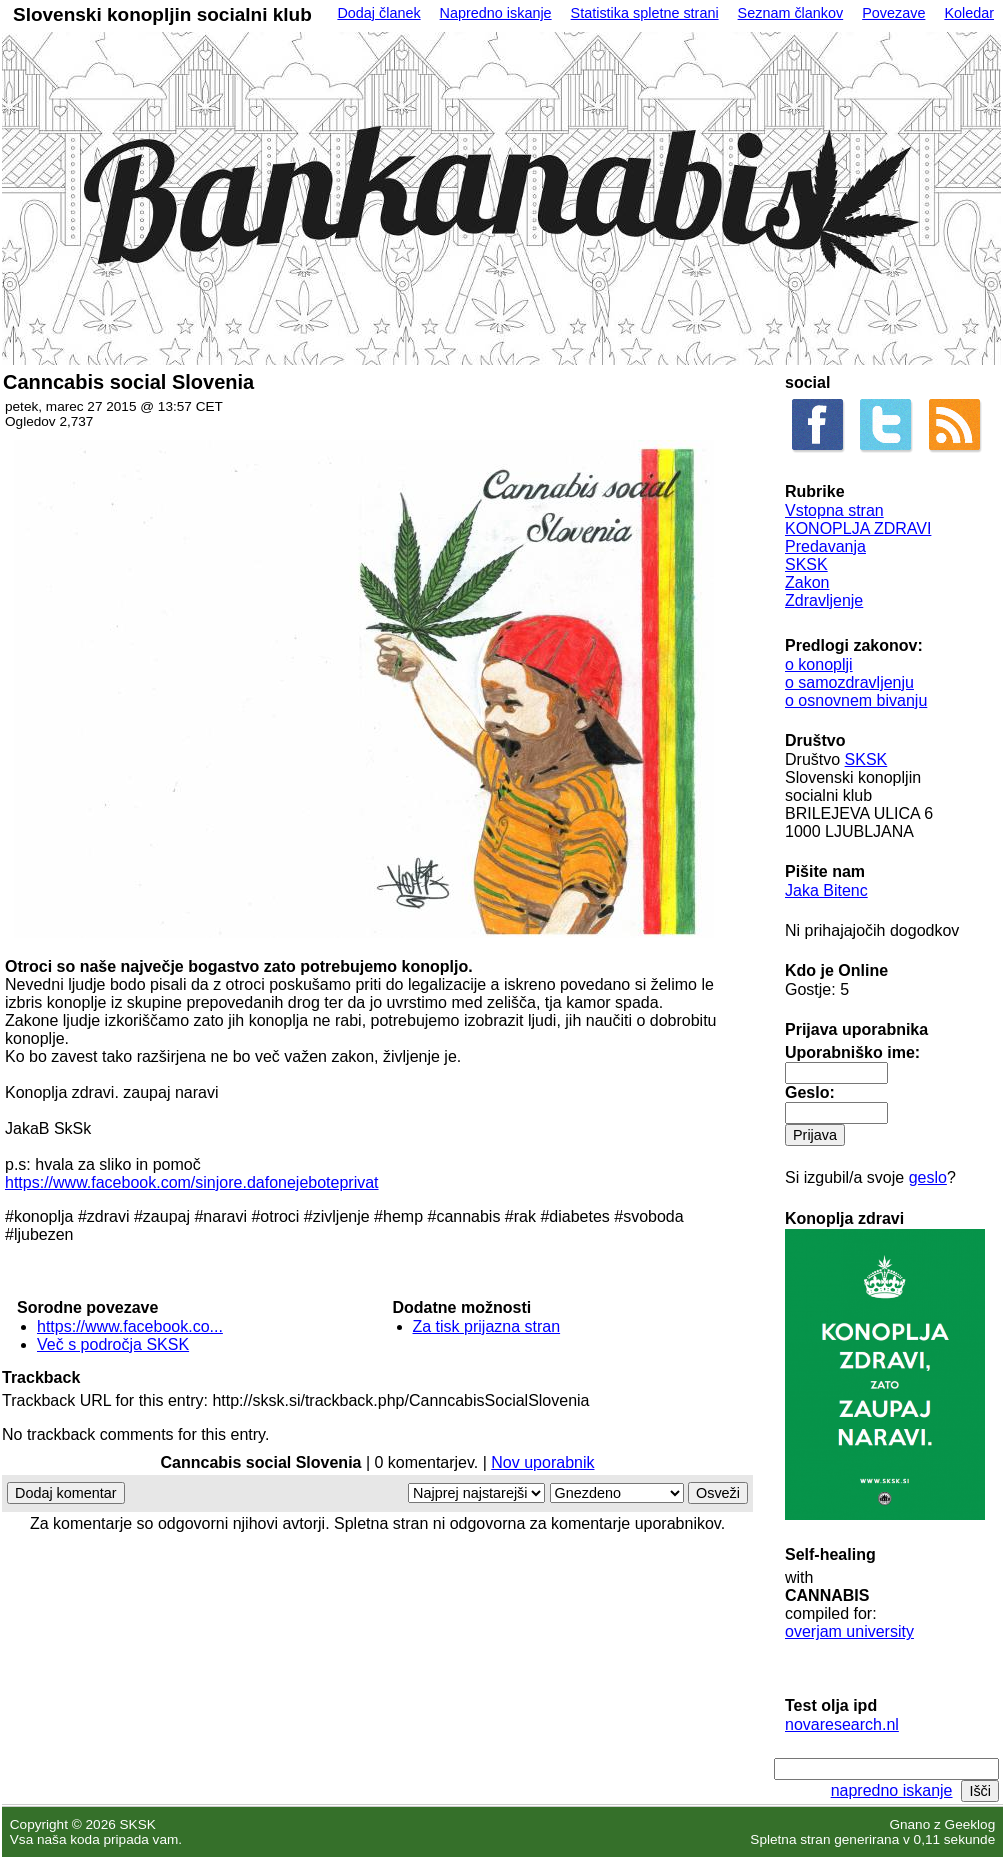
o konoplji (819, 664)
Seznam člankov (791, 13)
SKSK (806, 564)
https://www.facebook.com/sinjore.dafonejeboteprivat (192, 1182)
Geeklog (970, 1824)
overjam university (849, 1631)
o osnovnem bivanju (856, 700)
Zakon (807, 582)
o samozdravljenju (849, 682)
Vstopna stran (834, 510)
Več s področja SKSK (113, 1344)
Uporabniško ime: (852, 1052)
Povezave (893, 13)
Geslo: (810, 1092)
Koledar (969, 13)
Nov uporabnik (542, 1462)
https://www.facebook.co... (130, 1326)
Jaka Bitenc (826, 890)
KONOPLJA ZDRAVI (858, 528)
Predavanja (825, 546)
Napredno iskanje (496, 13)
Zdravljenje (824, 600)
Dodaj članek (378, 13)
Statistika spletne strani (645, 13)
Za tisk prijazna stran (487, 1326)
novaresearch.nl (842, 1724)
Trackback (41, 1377)
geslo (928, 1177)
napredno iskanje (892, 1790)
